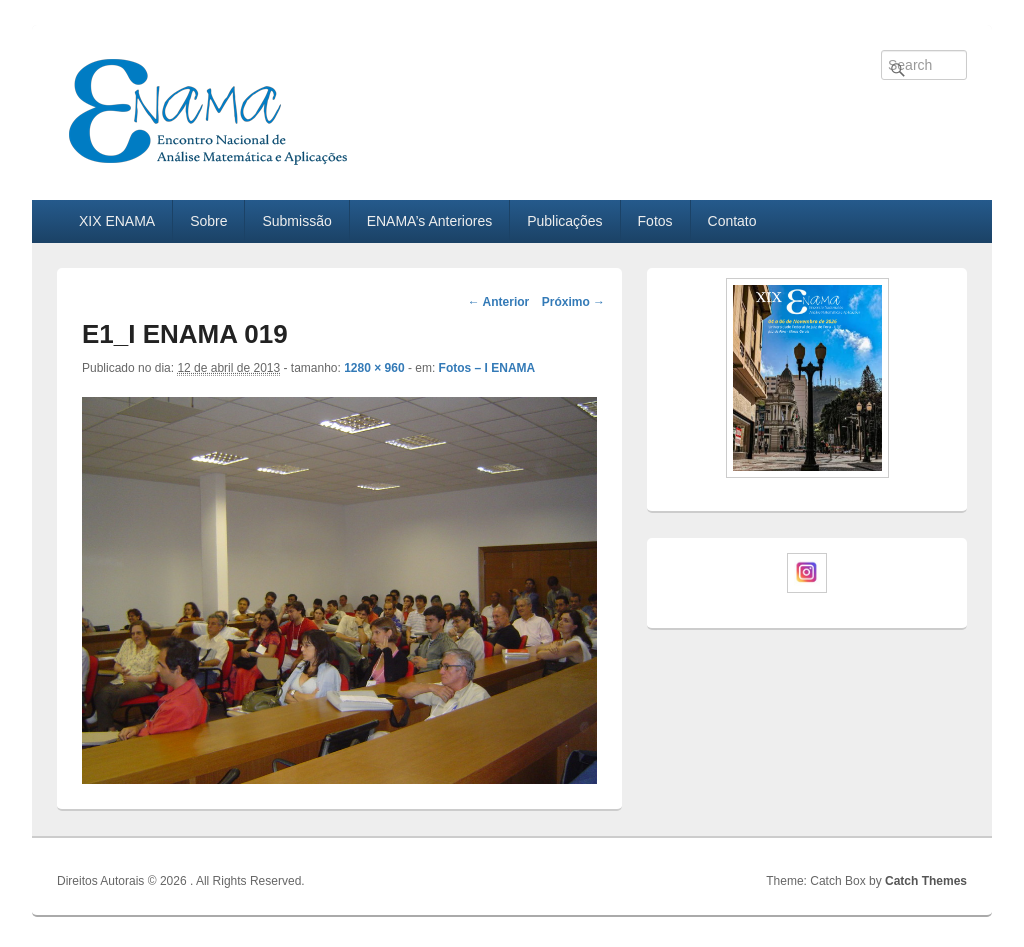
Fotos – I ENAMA (487, 368)
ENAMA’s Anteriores (430, 221)
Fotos (655, 221)
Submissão (296, 221)
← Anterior (499, 302)
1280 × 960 (374, 368)
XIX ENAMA (117, 221)
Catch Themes (926, 881)
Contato (732, 221)
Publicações (565, 221)
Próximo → (573, 302)
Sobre (208, 221)
